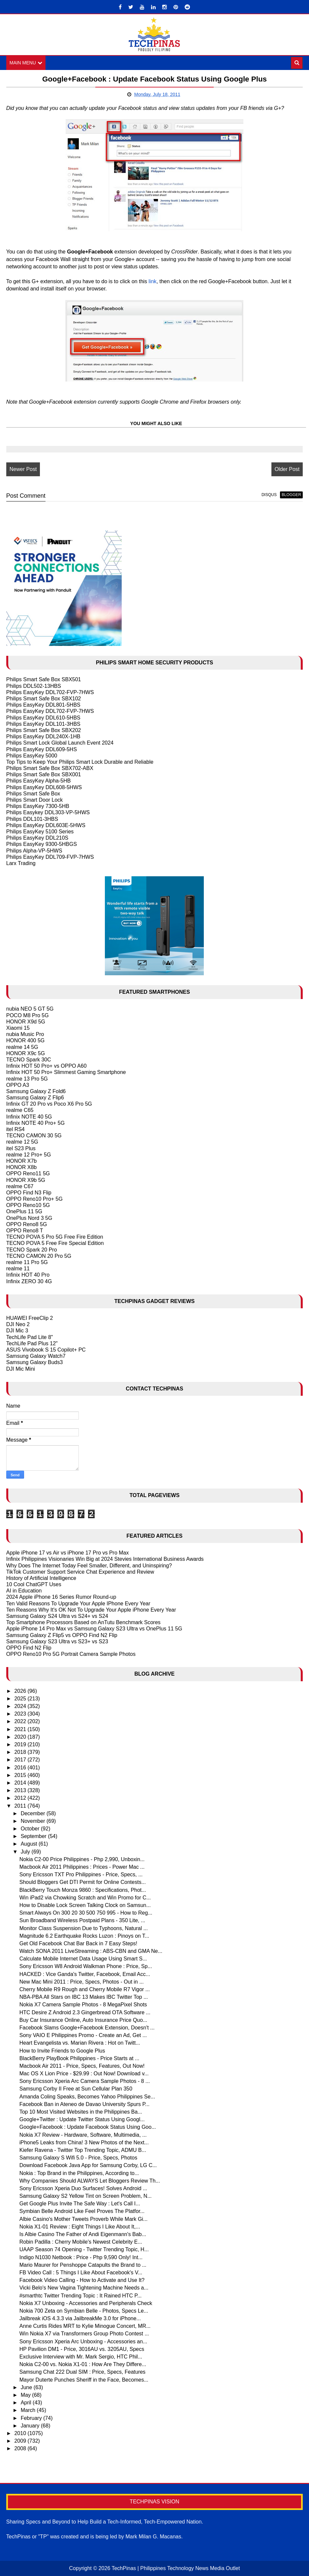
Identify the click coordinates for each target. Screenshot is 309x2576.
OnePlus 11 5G (24, 1211)
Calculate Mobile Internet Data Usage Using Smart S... (83, 1958)
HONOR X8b (21, 1167)
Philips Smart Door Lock (34, 800)
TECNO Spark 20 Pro (31, 1250)
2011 (20, 1806)
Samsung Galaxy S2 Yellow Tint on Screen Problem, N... (85, 2196)
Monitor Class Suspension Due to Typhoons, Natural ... (83, 1928)
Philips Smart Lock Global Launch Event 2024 (60, 743)
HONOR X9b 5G (25, 1180)
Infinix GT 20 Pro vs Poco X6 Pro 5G (49, 1104)
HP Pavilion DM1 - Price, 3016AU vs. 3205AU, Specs (81, 2349)
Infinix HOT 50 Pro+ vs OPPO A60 (46, 1066)
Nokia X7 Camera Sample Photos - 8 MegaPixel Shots (83, 2004)
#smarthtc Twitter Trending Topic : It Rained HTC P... (80, 2295)
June (27, 2387)
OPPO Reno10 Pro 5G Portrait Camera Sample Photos (71, 1654)
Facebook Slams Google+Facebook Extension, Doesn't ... (87, 2027)
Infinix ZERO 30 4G (29, 1281)
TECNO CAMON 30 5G (34, 1135)
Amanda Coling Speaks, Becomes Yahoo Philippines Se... (87, 2096)
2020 (20, 1737)
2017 (20, 1759)
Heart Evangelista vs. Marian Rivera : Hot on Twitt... (79, 2043)
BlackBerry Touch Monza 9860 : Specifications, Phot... (82, 1890)
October (31, 1828)
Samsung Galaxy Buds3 (34, 1362)
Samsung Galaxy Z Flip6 (35, 1097)
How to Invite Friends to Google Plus (62, 2051)
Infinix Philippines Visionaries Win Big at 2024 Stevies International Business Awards (105, 1559)
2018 (20, 1752)
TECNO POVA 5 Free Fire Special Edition (55, 1243)
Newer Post (23, 469)
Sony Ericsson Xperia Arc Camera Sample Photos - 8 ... (84, 2081)
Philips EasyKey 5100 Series (40, 831)
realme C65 (20, 1110)
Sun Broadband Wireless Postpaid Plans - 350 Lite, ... (82, 1920)
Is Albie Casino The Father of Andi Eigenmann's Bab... (82, 2234)
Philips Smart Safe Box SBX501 (43, 679)
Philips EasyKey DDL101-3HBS (43, 724)
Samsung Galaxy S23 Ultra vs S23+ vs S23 (57, 1641)
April (27, 2402)
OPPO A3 (17, 1085)
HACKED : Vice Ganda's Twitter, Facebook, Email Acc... (84, 1974)
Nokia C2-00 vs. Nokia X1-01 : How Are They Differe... (82, 2364)
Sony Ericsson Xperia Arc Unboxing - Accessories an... (83, 2341)
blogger (291, 494)
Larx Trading (21, 863)
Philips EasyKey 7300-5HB (37, 806)
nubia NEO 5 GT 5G (30, 1009)
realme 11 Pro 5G (27, 1262)
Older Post (287, 469)
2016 (20, 1767)
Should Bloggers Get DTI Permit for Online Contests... (82, 1882)
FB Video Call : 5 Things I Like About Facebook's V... (80, 2272)
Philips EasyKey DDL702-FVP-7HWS (50, 692)
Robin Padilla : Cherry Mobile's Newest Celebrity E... (80, 2242)
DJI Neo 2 (18, 1324)
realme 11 (18, 1268)
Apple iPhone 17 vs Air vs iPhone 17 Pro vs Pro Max (67, 1553)
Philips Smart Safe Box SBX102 (43, 698)
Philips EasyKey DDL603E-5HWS (45, 825)
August (30, 1844)
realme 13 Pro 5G (27, 1079)
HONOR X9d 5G (25, 1021)
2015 (20, 1775)
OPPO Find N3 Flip (28, 1192)
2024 (20, 1706)
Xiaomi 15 (18, 1028)
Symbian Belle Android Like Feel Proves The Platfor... (81, 2211)
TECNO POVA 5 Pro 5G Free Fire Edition (54, 1237)
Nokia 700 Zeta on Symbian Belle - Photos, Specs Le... (83, 2311)
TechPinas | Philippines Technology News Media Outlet (175, 2568)
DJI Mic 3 (17, 1330)
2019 (20, 1744)
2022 (20, 1721)
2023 (20, 1714)
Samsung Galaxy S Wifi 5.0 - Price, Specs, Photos (78, 2157)
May (26, 2395)
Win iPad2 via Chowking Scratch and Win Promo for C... (85, 1897)
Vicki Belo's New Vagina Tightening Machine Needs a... (83, 2288)
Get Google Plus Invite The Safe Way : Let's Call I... (79, 2203)
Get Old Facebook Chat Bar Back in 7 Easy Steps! (78, 1943)
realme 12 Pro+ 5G (28, 1154)
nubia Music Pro (25, 1034)
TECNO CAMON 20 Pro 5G (38, 1256)
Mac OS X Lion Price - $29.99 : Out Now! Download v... (84, 2073)
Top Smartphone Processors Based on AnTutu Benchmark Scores (83, 1622)
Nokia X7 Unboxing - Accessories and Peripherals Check (85, 2303)
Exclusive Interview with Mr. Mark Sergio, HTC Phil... (80, 2356)
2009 (20, 2441)
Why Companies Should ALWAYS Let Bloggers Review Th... (89, 2181)
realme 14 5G (22, 1047)
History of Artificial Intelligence (41, 1578)
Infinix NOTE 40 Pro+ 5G (35, 1123)
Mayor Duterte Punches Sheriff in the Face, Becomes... (83, 2380)
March (29, 2410)
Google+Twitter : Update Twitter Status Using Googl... (82, 2119)
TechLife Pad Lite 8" (29, 1337)
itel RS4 (15, 1129)
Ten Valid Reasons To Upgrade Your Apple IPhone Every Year (78, 1603)
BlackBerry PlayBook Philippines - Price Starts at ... (79, 2058)
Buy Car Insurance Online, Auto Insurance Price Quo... (83, 2020)
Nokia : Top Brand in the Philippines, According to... (79, 2173)
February (32, 2418)
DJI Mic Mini (20, 1369)
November (33, 1821)
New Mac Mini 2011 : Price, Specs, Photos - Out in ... (81, 1982)
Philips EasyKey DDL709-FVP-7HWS (50, 857)
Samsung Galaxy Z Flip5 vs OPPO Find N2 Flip (61, 1635)
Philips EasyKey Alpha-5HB (38, 781)
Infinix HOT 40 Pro (27, 1275)
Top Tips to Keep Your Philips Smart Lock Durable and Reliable (79, 762)
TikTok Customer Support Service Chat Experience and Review (80, 1572)
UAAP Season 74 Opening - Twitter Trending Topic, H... (84, 2249)
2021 (20, 1729)
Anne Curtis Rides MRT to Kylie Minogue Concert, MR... (85, 2326)
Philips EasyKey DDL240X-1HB (43, 736)
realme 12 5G (22, 1142)
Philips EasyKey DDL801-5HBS (43, 705)
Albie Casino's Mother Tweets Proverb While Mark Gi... (83, 2219)
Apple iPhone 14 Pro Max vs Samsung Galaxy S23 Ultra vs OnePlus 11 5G (94, 1628)
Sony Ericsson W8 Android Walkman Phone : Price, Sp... (85, 1966)
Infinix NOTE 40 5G (29, 1117)
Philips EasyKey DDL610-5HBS (43, 717)
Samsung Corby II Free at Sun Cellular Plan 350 (75, 2088)
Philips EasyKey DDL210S (37, 838)
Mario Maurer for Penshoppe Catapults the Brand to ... (82, 2265)
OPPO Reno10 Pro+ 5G (34, 1199)
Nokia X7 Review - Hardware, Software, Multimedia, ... (83, 2135)
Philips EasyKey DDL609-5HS (41, 749)
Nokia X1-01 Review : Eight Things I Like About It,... (79, 2226)
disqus (269, 494)
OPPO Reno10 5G (28, 1205)
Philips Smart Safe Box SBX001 (43, 774)
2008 (20, 2448)
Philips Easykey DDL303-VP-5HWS (48, 812)
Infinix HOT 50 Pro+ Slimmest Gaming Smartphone (66, 1072)
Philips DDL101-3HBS (32, 819)
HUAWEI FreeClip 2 (29, 1318)
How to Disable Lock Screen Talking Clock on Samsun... (85, 1905)
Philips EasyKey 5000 (31, 755)
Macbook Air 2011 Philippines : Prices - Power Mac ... (82, 1867)
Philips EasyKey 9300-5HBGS (41, 844)
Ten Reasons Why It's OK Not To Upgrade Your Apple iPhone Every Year (91, 1610)
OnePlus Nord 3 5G (29, 1218)
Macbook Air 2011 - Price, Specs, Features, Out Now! (82, 2066)
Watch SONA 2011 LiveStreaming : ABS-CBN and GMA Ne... (90, 1951)
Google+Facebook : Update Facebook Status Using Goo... (87, 2127)
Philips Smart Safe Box (33, 793)
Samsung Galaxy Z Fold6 (36, 1091)
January (31, 2425)
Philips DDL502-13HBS (33, 686)
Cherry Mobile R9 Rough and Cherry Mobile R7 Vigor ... (84, 1989)
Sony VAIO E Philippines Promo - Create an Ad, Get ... (83, 2035)
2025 (20, 1698)
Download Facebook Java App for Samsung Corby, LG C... (88, 2165)
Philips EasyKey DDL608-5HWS (44, 787)
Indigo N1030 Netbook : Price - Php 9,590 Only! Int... (81, 2257)
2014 (20, 1783)
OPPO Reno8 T (24, 1230)
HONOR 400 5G (25, 1040)
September (34, 1836)
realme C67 (20, 1186)
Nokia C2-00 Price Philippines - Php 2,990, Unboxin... (82, 1859)
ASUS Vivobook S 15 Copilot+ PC (46, 1350)
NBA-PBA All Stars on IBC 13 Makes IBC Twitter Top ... (83, 1997)
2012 (20, 1798)
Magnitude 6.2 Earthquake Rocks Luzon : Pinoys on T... (84, 1936)
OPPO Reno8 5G (26, 1224)
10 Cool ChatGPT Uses (33, 1584)
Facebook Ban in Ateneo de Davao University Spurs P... (84, 2104)
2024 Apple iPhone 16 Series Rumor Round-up (61, 1597)
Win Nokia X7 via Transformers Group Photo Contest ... (84, 2333)
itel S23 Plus (21, 1148)
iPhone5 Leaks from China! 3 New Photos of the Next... (84, 2142)
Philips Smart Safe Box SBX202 (43, 730)
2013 (20, 1790)
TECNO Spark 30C (28, 1059)
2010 (20, 2433)
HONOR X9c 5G (25, 1053)
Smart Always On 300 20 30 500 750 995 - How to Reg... (85, 1913)
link (153, 281)
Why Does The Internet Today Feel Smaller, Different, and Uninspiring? (89, 1565)
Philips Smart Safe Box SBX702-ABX (49, 768)
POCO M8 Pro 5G (27, 1015)
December (33, 1813)
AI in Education (24, 1590)
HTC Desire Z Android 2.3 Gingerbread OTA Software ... (84, 2012)
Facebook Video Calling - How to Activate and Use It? (81, 2280)
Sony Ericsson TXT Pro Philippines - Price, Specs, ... (81, 1874)
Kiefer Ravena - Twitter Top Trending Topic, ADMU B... (82, 2150)
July (26, 1852)
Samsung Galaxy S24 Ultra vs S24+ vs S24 (57, 1616)
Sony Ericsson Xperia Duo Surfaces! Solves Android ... (83, 2188)
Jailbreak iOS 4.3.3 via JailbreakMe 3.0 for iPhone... (80, 2318)
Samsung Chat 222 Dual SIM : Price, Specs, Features (82, 2372)
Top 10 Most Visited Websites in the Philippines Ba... (80, 2112)
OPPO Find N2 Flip (28, 1648)
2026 (20, 1691)
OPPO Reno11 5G (28, 1173)
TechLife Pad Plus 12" (32, 1343)
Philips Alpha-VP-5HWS (34, 850)
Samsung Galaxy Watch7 (36, 1356)
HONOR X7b (21, 1161)
